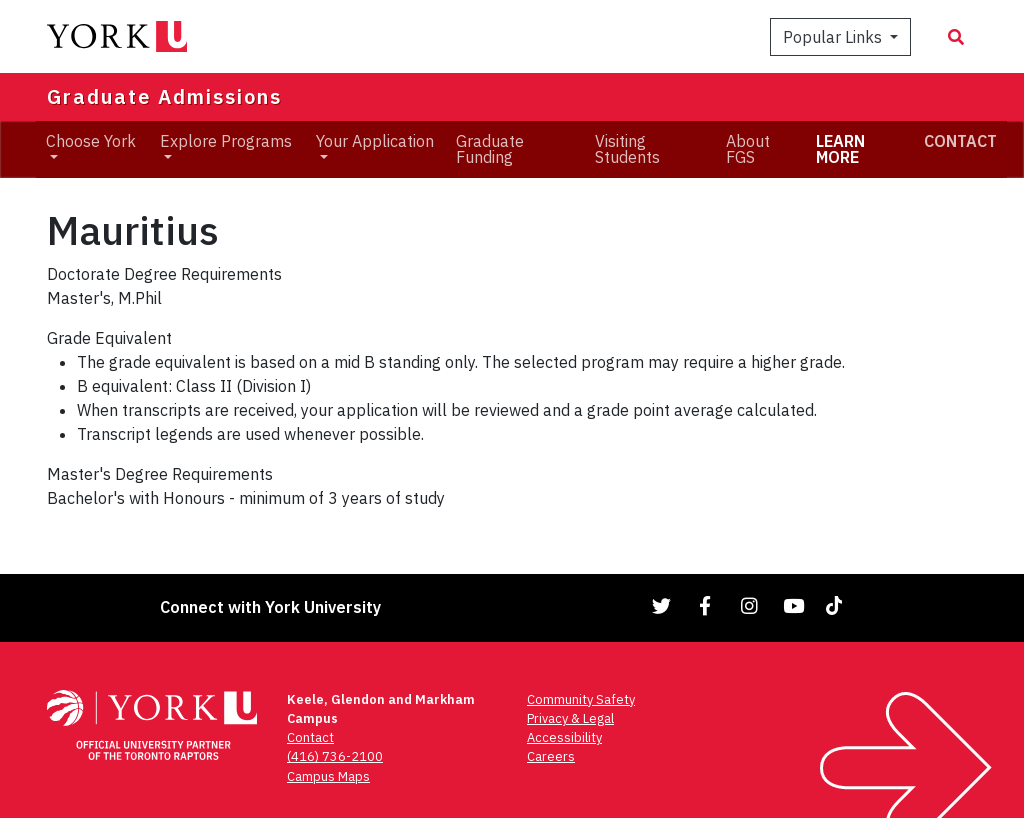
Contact (310, 737)
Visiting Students (627, 149)
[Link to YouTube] (794, 605)
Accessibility (564, 737)
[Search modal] (956, 37)
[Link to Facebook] (706, 605)
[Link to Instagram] (750, 605)
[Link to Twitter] (662, 605)
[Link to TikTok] (838, 605)
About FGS (748, 149)
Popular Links (834, 37)
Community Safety (581, 699)
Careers (551, 756)
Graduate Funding (490, 149)
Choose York (91, 141)
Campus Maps (328, 776)
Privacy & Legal (570, 718)
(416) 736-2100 (335, 756)
